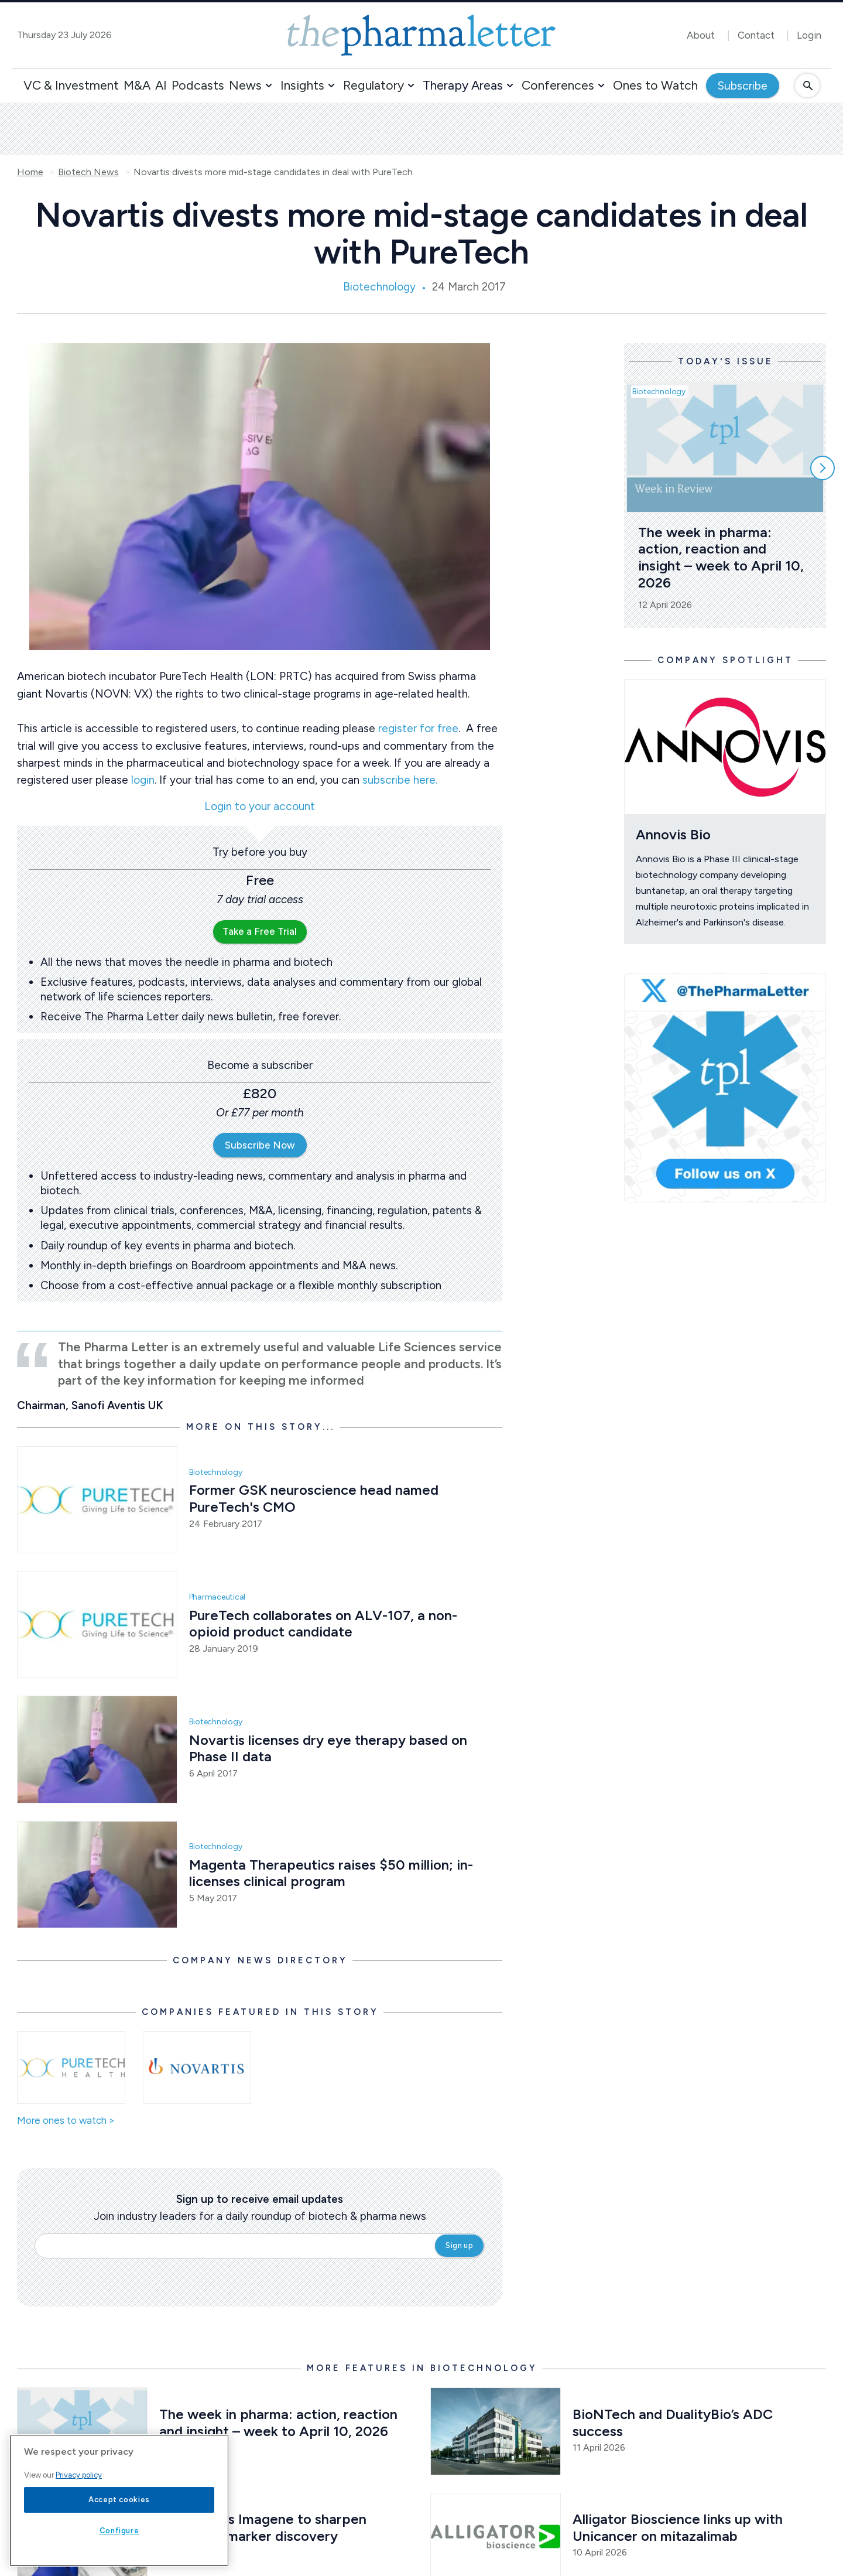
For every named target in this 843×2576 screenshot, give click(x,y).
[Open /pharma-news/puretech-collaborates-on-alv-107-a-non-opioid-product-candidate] (97, 1624)
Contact (756, 35)
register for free (418, 728)
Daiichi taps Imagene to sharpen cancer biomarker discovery (264, 2527)
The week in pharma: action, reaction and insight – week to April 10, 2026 (722, 557)
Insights (302, 85)
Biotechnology (379, 286)
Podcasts (198, 85)
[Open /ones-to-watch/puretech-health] (71, 2067)
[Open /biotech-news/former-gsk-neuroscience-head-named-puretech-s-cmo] (97, 1499)
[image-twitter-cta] (725, 1088)
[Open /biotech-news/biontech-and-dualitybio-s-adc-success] (495, 2431)
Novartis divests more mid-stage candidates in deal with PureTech (273, 172)
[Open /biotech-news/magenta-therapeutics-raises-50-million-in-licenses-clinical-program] (97, 1874)
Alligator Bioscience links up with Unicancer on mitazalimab (679, 2527)
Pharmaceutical (217, 1597)
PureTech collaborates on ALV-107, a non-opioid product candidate (323, 1624)
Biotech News (88, 172)
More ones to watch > (66, 2121)
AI (161, 85)
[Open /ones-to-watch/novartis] (197, 2067)
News (245, 85)
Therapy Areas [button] (463, 85)
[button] (269, 85)
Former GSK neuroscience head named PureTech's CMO (315, 1498)
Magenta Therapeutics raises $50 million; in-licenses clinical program (331, 1873)
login (143, 780)
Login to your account (259, 807)
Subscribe (742, 86)
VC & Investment (71, 85)
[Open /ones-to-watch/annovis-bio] (725, 747)
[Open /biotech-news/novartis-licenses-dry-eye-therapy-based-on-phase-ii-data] (97, 1749)
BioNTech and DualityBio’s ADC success (674, 2423)
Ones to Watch (655, 85)
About (701, 35)
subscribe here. (399, 780)
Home (30, 172)
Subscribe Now (260, 1145)
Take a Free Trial (259, 931)
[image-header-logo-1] (421, 35)
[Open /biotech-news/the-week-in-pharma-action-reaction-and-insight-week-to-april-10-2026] (82, 2431)
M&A (137, 85)
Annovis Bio (673, 834)
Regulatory (373, 85)
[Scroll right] (822, 468)
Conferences (558, 85)
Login (809, 35)
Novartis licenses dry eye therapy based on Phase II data (330, 1748)
